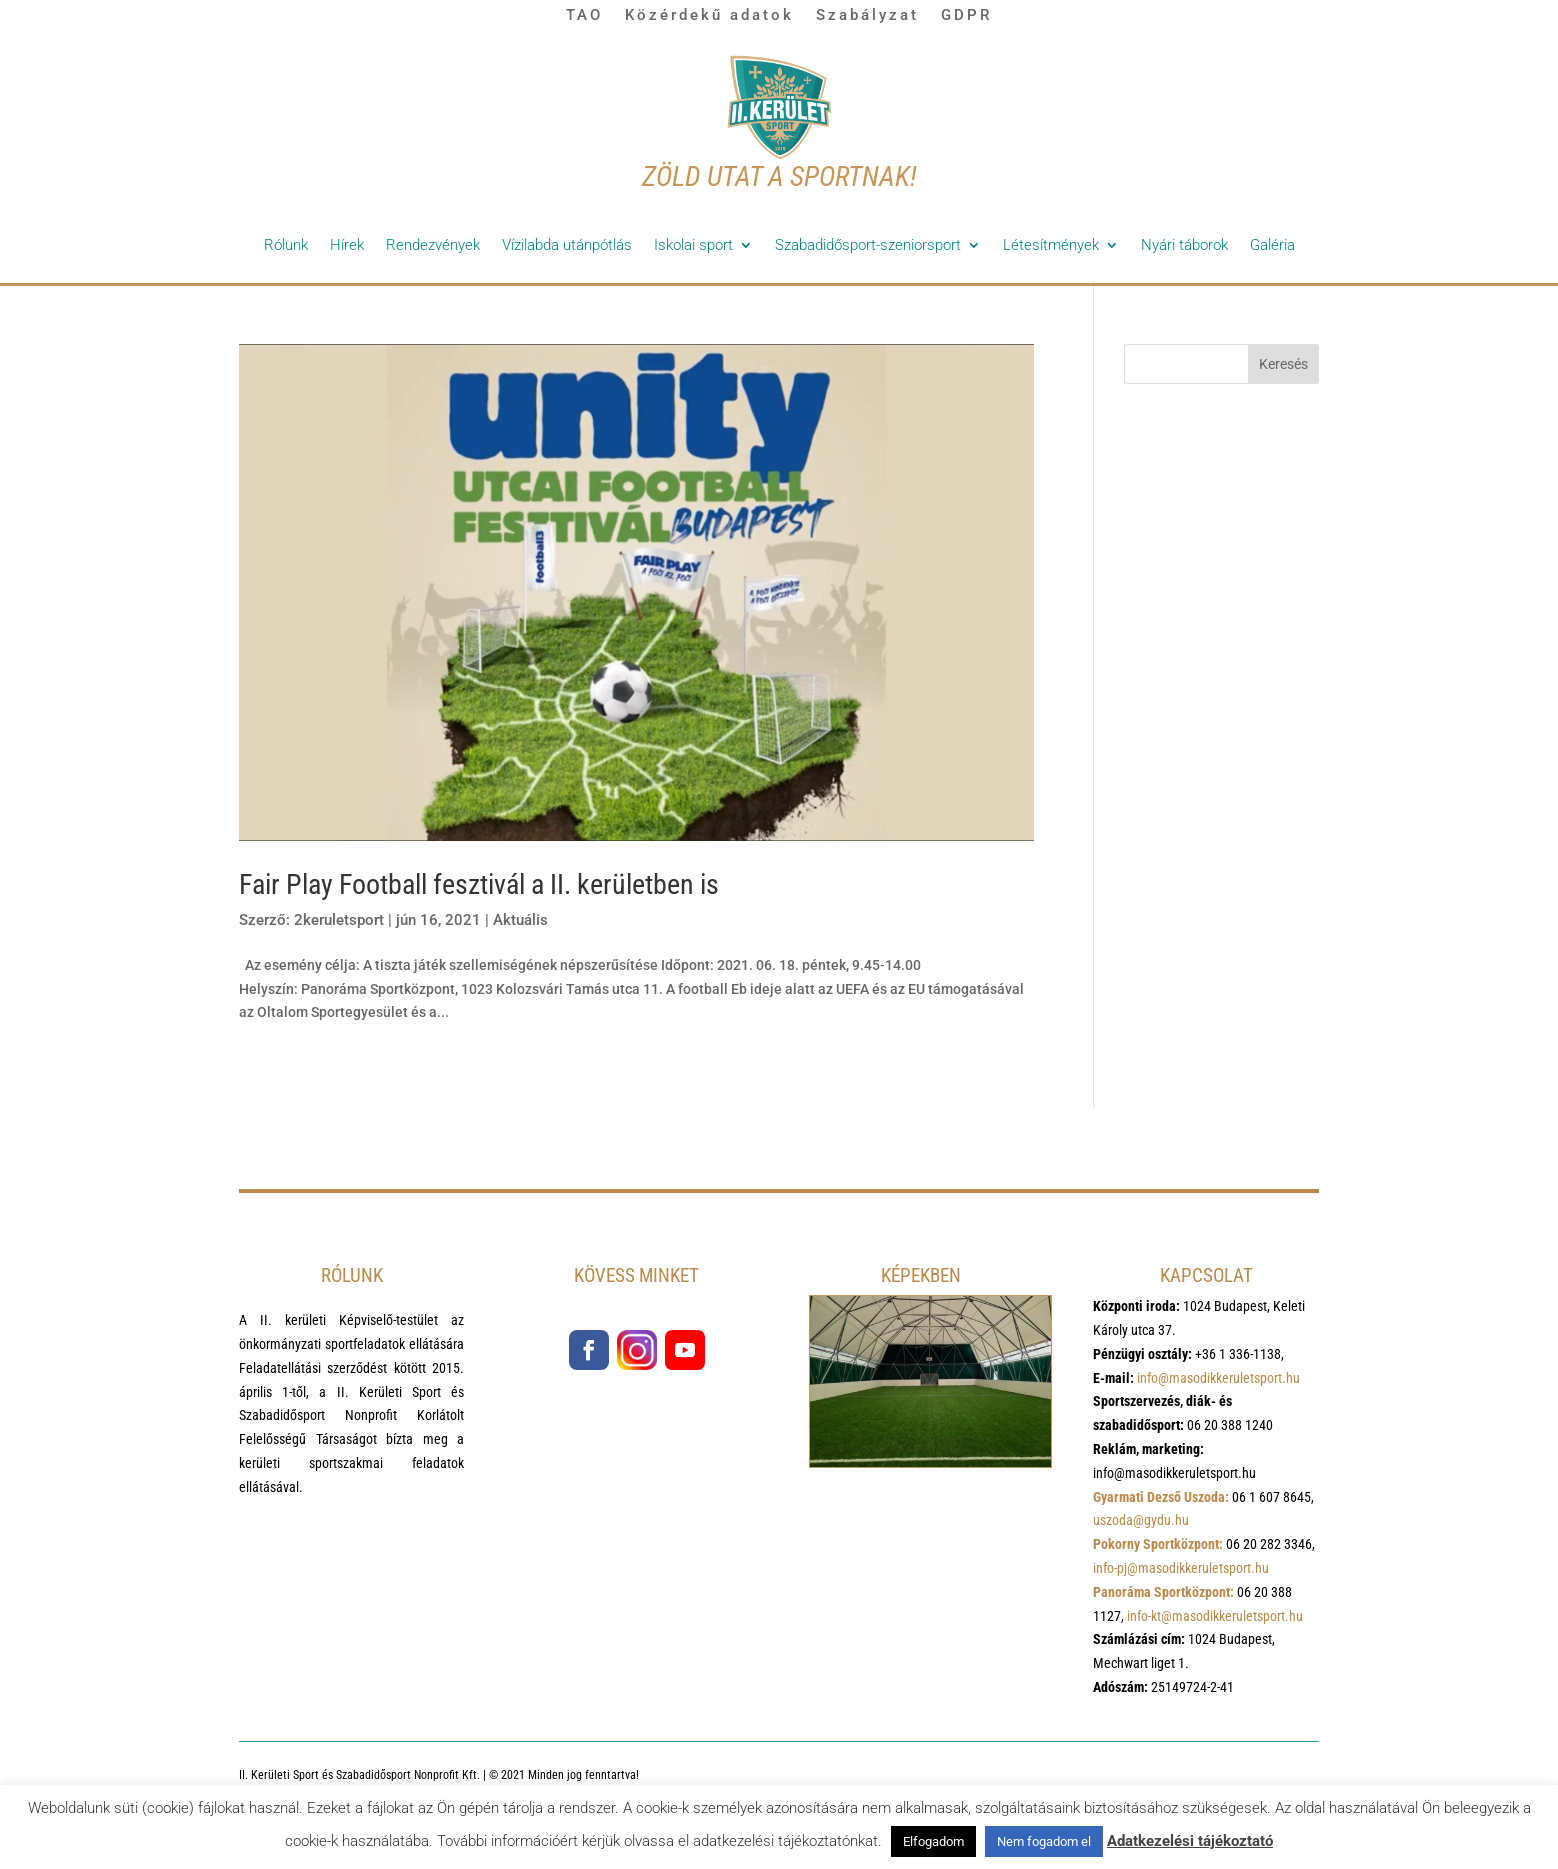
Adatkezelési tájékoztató (1190, 1841)
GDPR (966, 15)
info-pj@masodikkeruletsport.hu (1181, 1568)
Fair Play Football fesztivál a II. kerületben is (479, 884)
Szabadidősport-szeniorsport (868, 245)
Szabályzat (867, 15)
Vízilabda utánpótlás (567, 245)
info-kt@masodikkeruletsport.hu (1215, 1616)
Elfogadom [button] (933, 1841)
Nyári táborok (1184, 245)
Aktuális (520, 920)
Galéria (1272, 245)
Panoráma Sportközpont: (1163, 1592)
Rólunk (286, 245)
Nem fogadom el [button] (1044, 1841)
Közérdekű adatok (709, 15)
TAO (584, 15)
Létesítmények (1051, 245)
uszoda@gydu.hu (1141, 1520)
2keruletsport (339, 920)
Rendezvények (433, 245)
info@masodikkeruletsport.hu (1218, 1378)
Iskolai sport (693, 245)
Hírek (347, 245)
